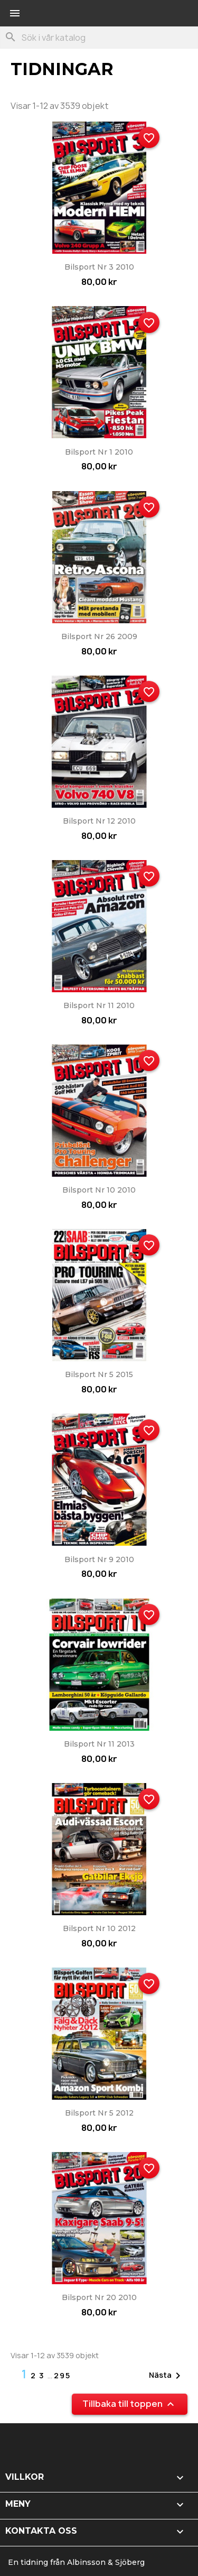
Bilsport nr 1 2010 (99, 452)
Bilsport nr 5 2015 (99, 1374)
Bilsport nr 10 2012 (99, 1928)
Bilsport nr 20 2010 (99, 2297)
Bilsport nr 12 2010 (99, 821)
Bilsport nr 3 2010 (99, 267)
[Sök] (99, 37)
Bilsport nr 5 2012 (99, 2113)
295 (62, 2375)
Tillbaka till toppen (129, 2404)
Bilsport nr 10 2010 (99, 1190)
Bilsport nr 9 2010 (99, 1559)
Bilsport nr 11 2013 (99, 1744)
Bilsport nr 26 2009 (99, 636)
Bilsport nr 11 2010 (99, 1005)
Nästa (166, 2375)
